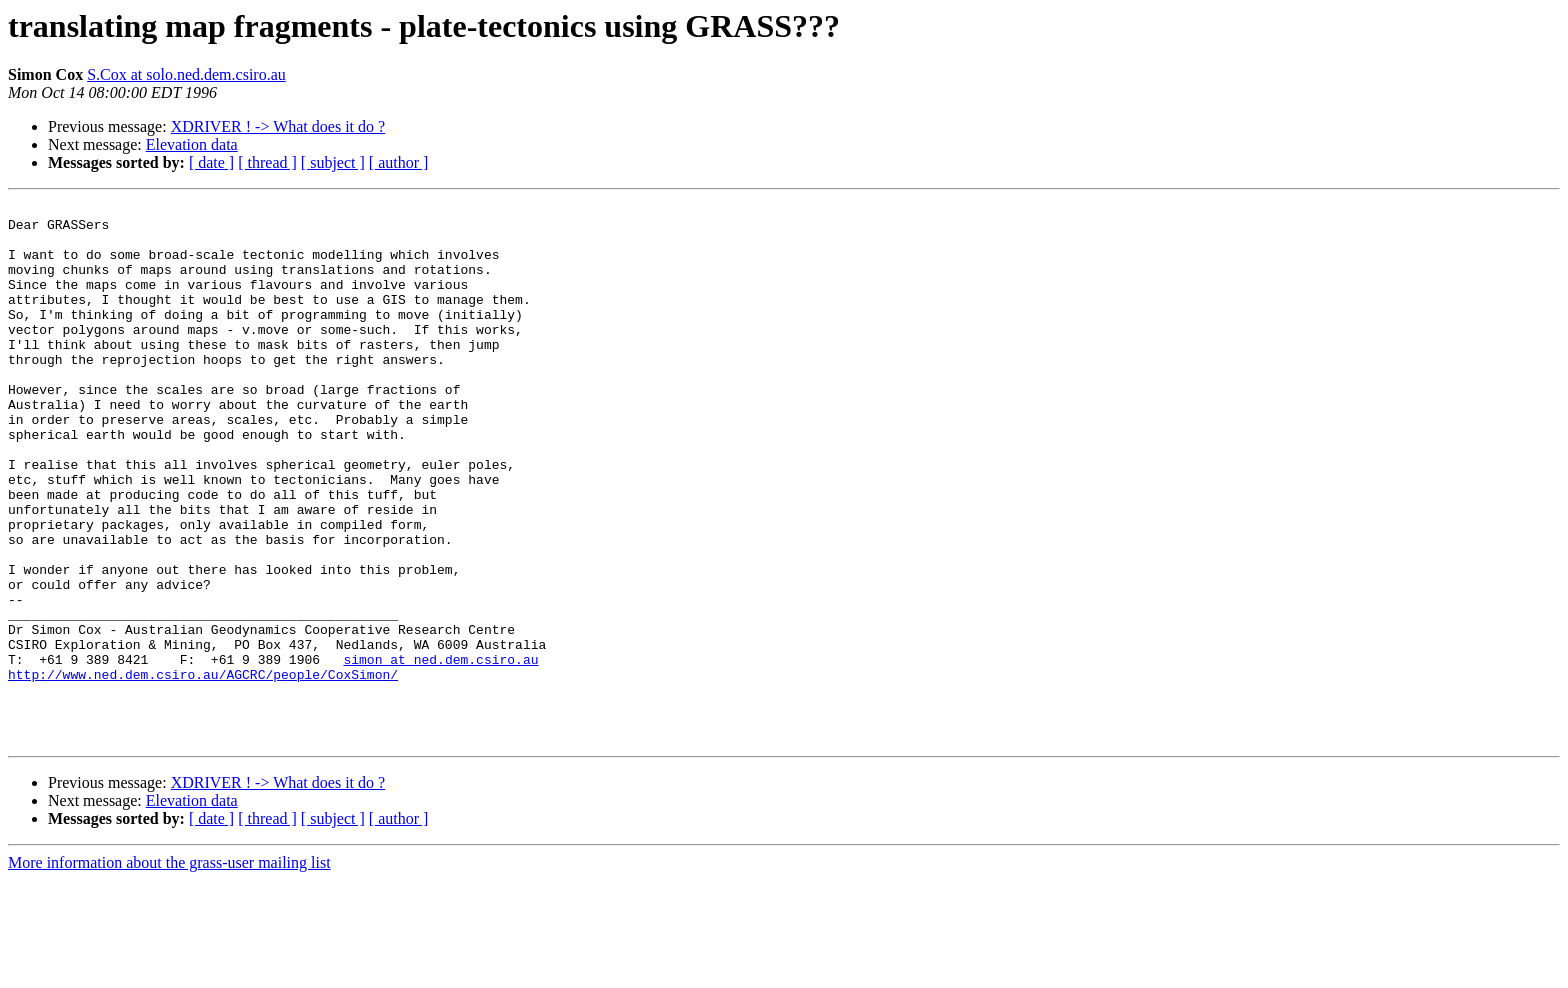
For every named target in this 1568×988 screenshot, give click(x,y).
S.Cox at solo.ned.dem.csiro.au (186, 74)
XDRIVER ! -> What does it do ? (278, 126)
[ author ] (399, 162)
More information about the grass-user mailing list (169, 970)
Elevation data (192, 144)
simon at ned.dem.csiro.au (440, 752)
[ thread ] (267, 162)
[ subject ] (333, 162)
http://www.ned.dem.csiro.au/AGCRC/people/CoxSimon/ (203, 770)
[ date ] (211, 162)
